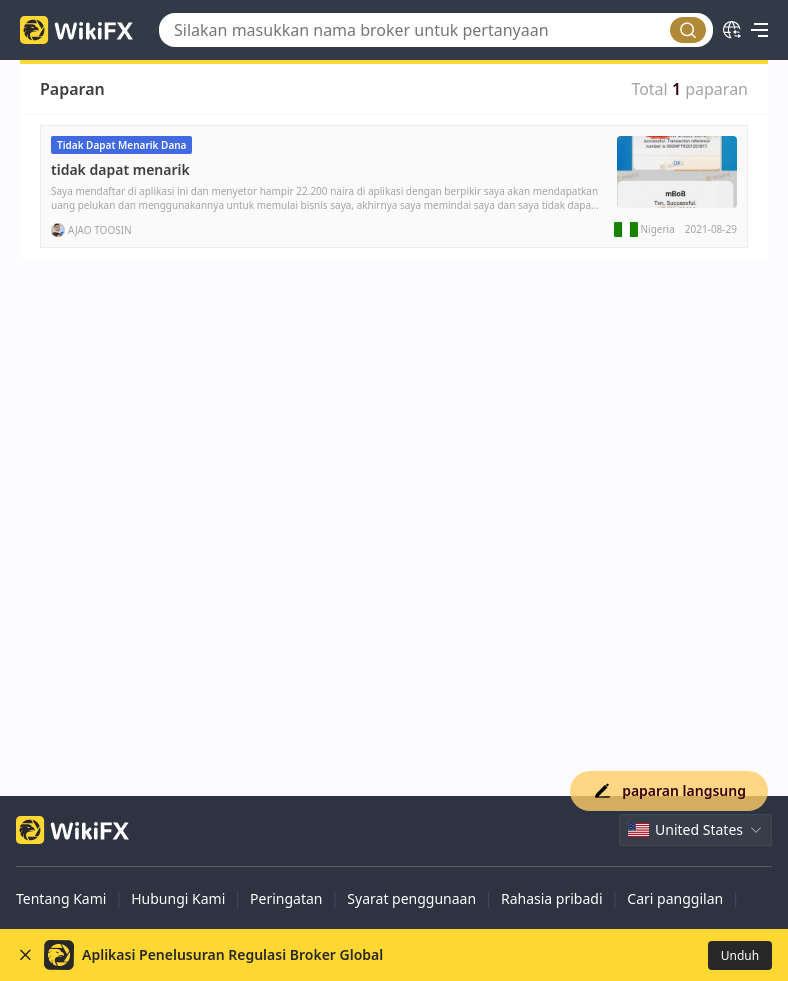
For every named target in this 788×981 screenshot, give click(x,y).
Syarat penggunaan (411, 898)
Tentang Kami (61, 898)
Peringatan (286, 898)
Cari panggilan (675, 898)
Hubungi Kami (178, 898)
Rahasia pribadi (552, 898)
